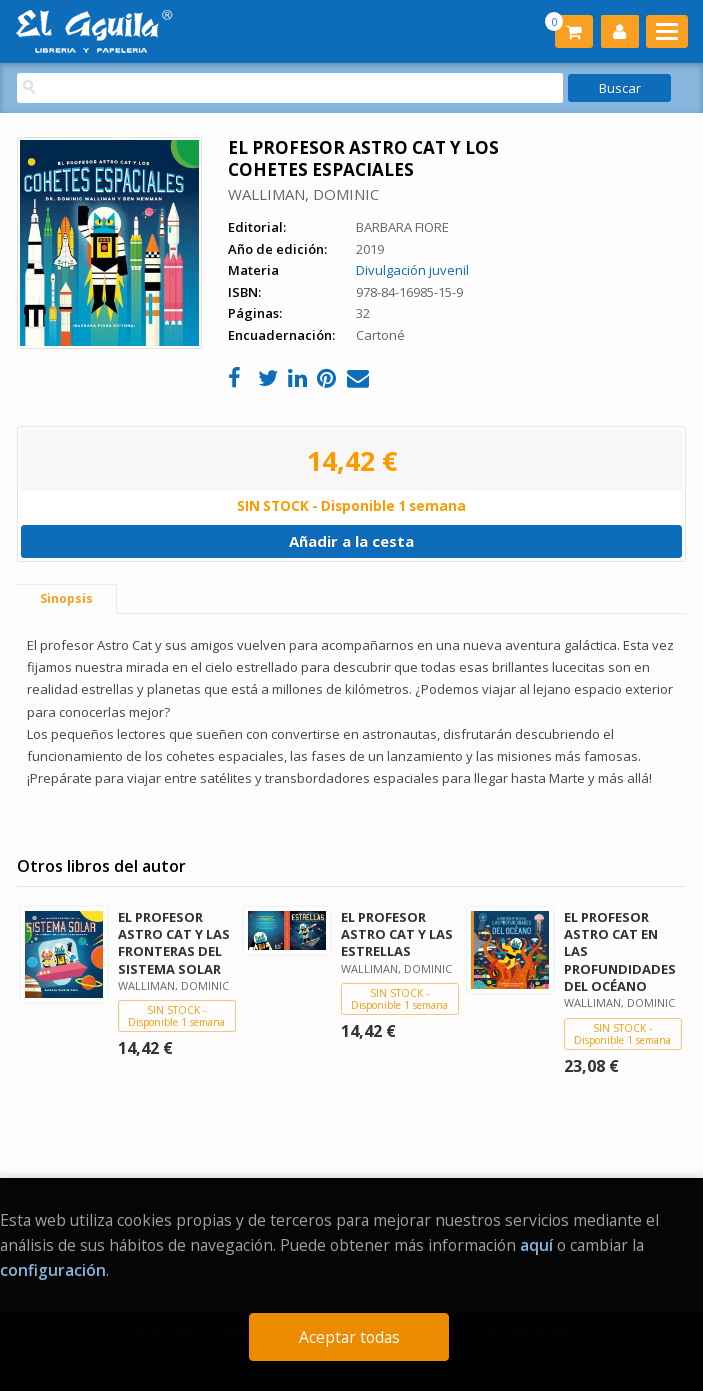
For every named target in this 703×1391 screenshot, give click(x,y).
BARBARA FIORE (402, 227)
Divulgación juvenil (412, 270)
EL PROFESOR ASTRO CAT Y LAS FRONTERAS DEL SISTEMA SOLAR (174, 942)
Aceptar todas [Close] (349, 1337)
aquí (536, 1245)
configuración (53, 1270)
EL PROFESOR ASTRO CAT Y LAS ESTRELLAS (397, 934)
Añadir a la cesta (351, 541)
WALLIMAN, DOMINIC (303, 194)
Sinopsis (66, 598)
